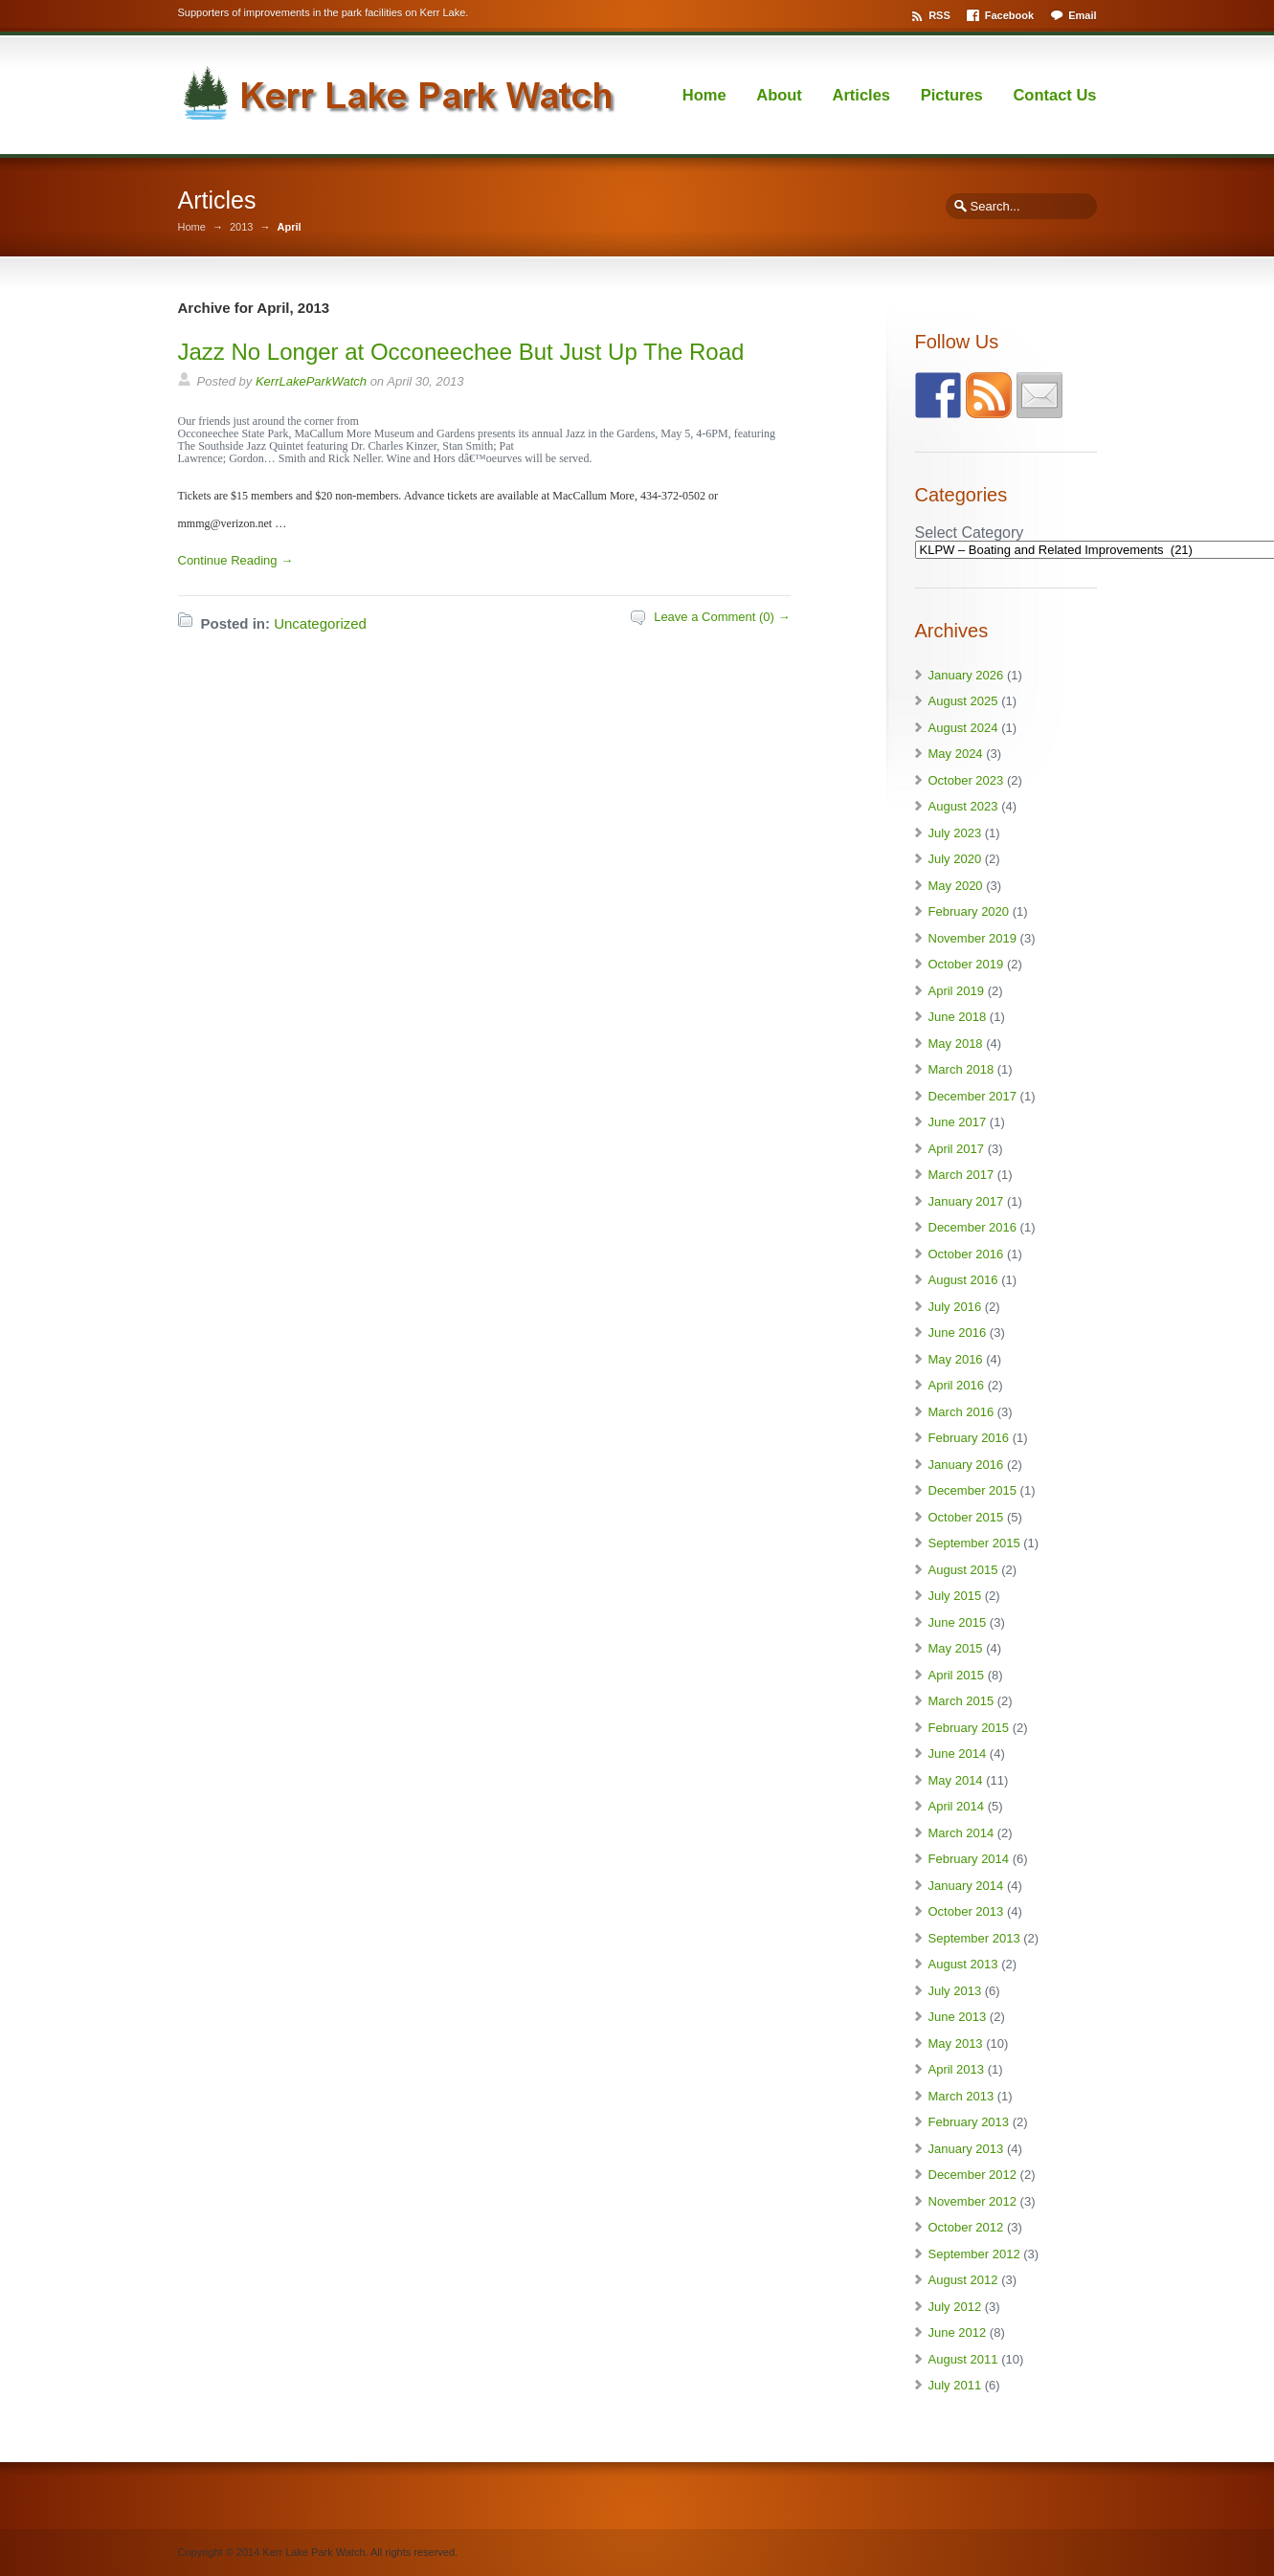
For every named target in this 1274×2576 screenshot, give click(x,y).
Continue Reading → (236, 560)
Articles (862, 94)
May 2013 (955, 2043)
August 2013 (963, 1964)
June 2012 (957, 2332)
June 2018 (957, 1017)
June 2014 (957, 1753)
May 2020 (955, 885)
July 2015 (955, 1595)
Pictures (952, 94)
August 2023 (963, 806)
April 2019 (956, 991)
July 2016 (955, 1306)
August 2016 (963, 1280)
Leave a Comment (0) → (722, 617)
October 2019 (966, 964)
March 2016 (961, 1412)
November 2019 (972, 938)
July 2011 (955, 2385)
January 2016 (966, 1464)
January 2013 (966, 2149)
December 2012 (972, 2174)
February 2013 (969, 2122)
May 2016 (955, 1359)
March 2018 (961, 1069)
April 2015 (956, 1675)
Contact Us (1054, 94)
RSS (939, 15)
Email (1082, 15)
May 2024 (955, 753)
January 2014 (966, 1885)
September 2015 (974, 1543)
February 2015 (969, 1728)
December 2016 (972, 1227)
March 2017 (961, 1174)
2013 (241, 227)
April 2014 (956, 1806)
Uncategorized (320, 623)
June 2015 (957, 1622)
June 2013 (957, 2017)
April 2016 (956, 1385)
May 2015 (955, 1648)
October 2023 (966, 780)
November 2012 (972, 2201)
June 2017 (957, 1122)
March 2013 (961, 2096)
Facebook (1009, 15)
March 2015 (961, 1701)
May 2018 (955, 1043)
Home (704, 94)
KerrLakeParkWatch (311, 381)
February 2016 (969, 1438)
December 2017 (972, 1096)
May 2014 (955, 1780)
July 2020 (955, 859)
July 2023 (955, 833)
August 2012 (963, 2280)
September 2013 (974, 1938)
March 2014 (961, 1833)
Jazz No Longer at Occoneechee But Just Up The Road (461, 352)
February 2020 (969, 911)
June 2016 (957, 1332)
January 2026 (966, 675)
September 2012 (974, 2254)
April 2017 (956, 1149)
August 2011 (963, 2359)
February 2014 (969, 1859)
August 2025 (963, 701)
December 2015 (972, 1490)
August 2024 (963, 728)
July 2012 (955, 2306)
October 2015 (966, 1517)
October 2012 (966, 2227)
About (779, 94)
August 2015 (963, 1570)
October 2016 (966, 1254)
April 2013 (956, 2069)
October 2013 (966, 1911)
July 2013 (955, 1991)
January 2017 (966, 1201)
